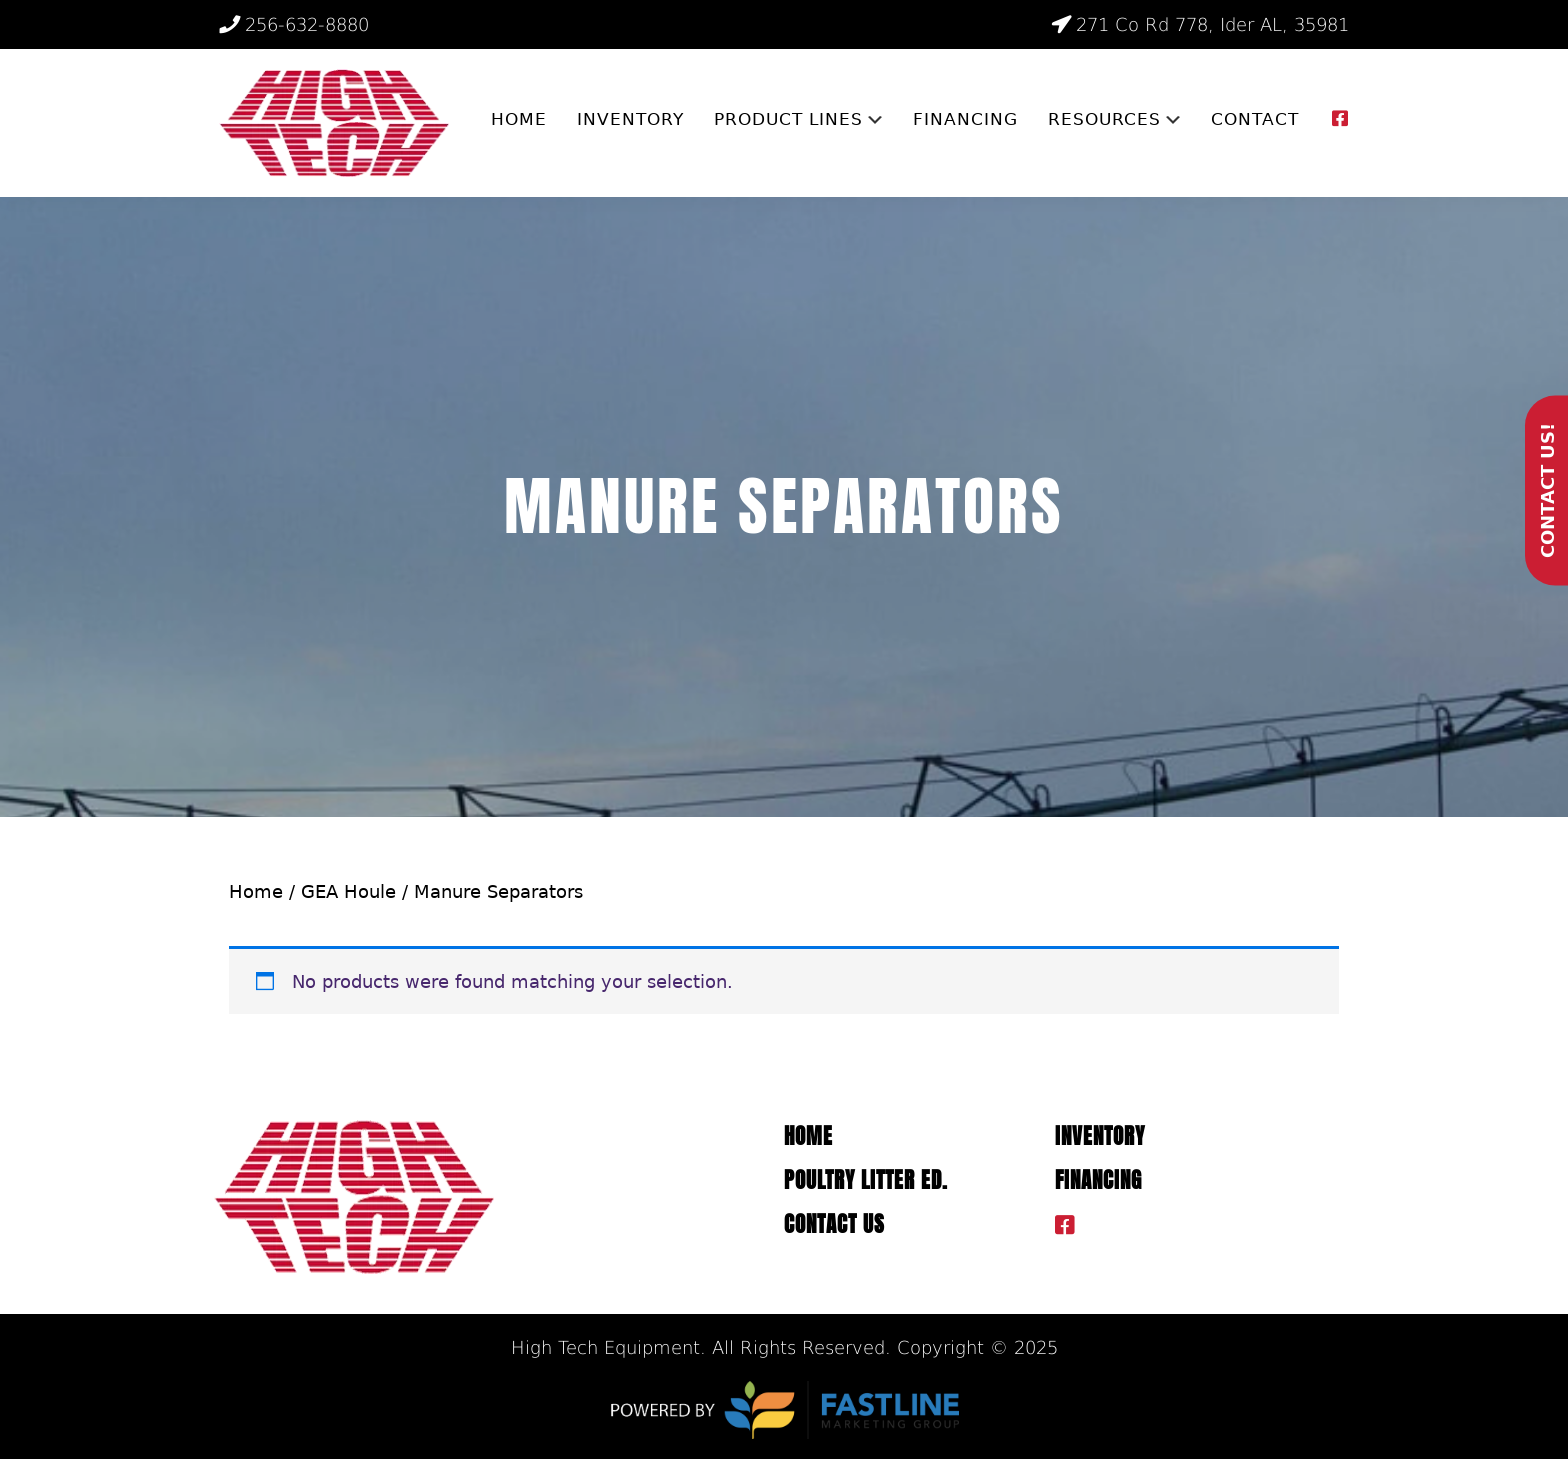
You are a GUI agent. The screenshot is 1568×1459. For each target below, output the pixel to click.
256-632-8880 (294, 24)
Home (256, 891)
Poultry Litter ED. (866, 1180)
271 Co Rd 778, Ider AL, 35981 (1199, 24)
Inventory (1100, 1136)
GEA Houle (348, 891)
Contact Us (834, 1224)
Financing (1098, 1180)
